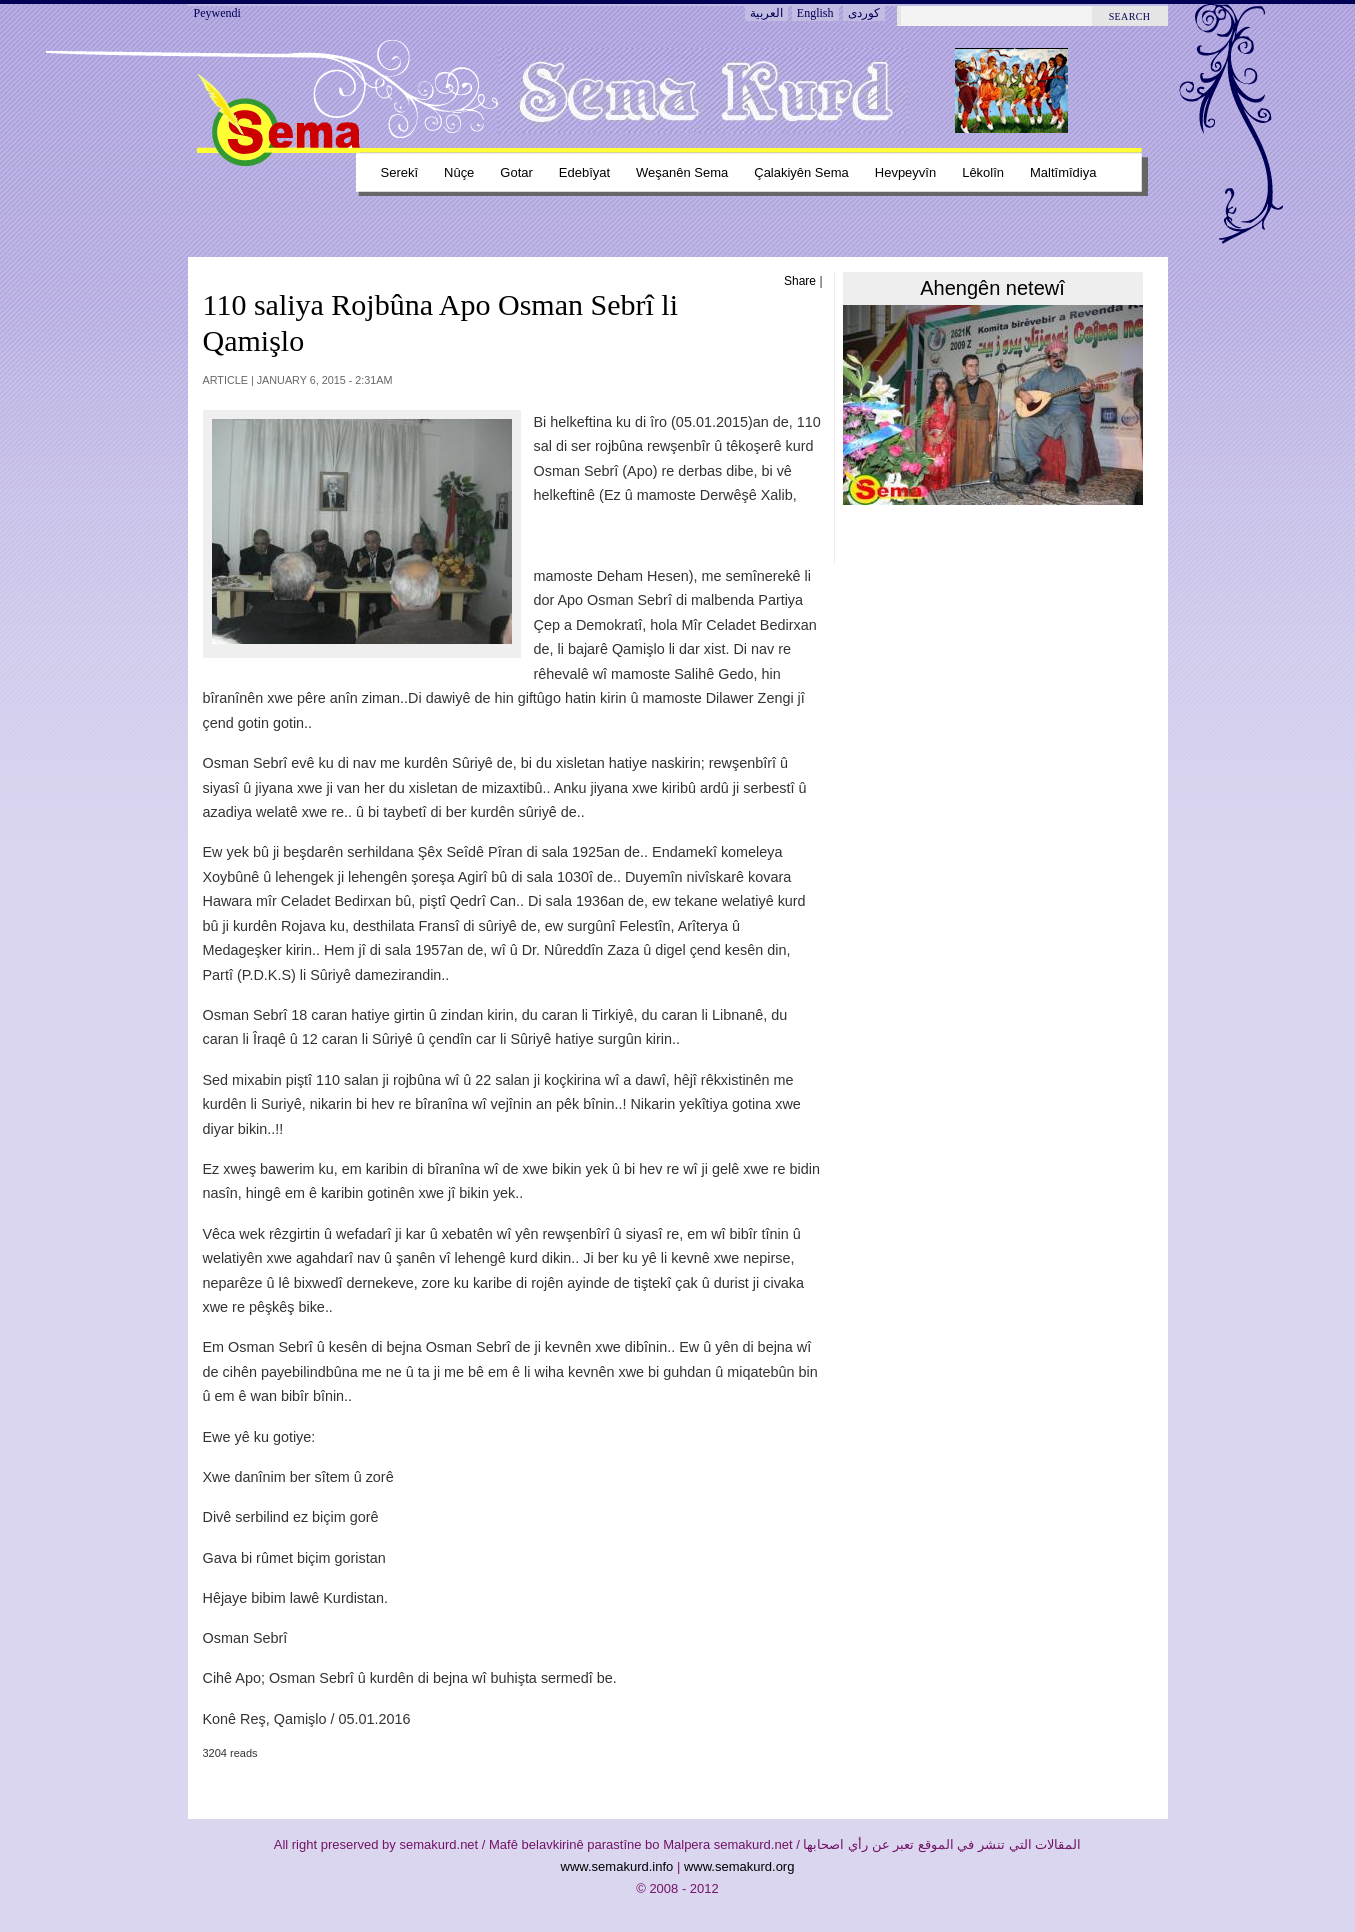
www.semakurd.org (739, 1866)
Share (800, 281)
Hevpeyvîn (905, 172)
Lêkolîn (983, 172)
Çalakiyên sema (801, 172)
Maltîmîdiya (1063, 172)
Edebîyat (584, 172)
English (815, 13)
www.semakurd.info (617, 1866)
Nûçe (459, 172)
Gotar (516, 172)
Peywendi (217, 13)
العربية (766, 13)
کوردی (864, 13)
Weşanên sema (682, 172)
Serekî (400, 172)
